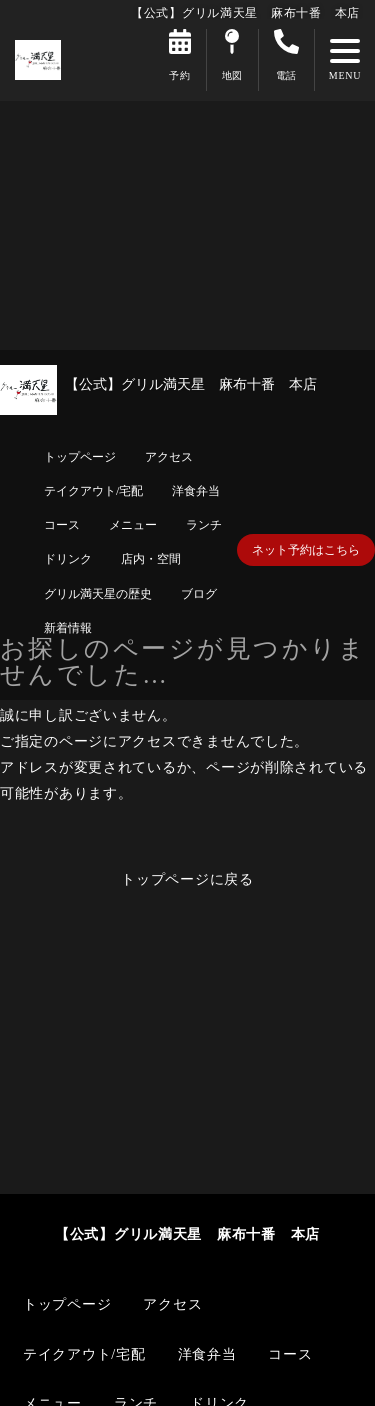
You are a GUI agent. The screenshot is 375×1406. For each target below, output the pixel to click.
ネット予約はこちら (306, 550)
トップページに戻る (187, 879)
